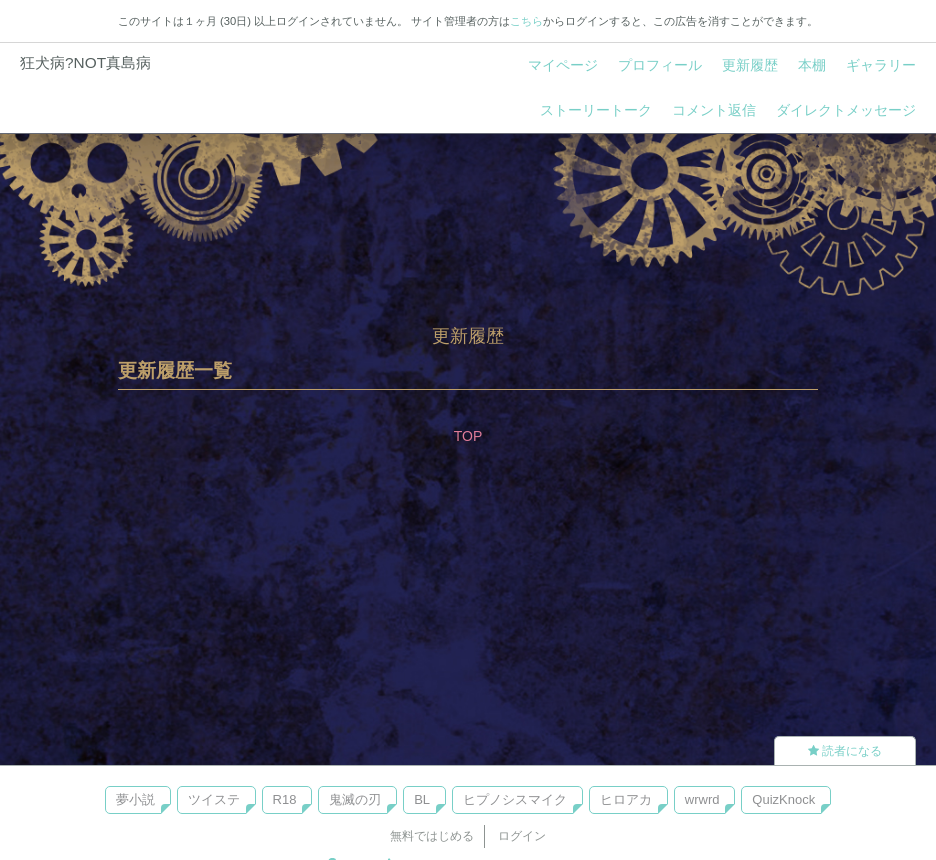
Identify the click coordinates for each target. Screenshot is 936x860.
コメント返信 (714, 110)
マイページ (563, 65)
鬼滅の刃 (355, 799)
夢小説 (135, 799)
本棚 (812, 65)
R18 (285, 799)
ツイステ (214, 799)
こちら (526, 21)
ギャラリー (881, 65)
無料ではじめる (432, 836)
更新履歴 (750, 65)
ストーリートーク (596, 110)
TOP (468, 436)
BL (422, 799)
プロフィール (660, 65)
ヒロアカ (626, 799)
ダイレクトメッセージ (846, 110)
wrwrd (702, 799)
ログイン (522, 836)
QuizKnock (783, 799)
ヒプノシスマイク (515, 799)
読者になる (845, 751)
